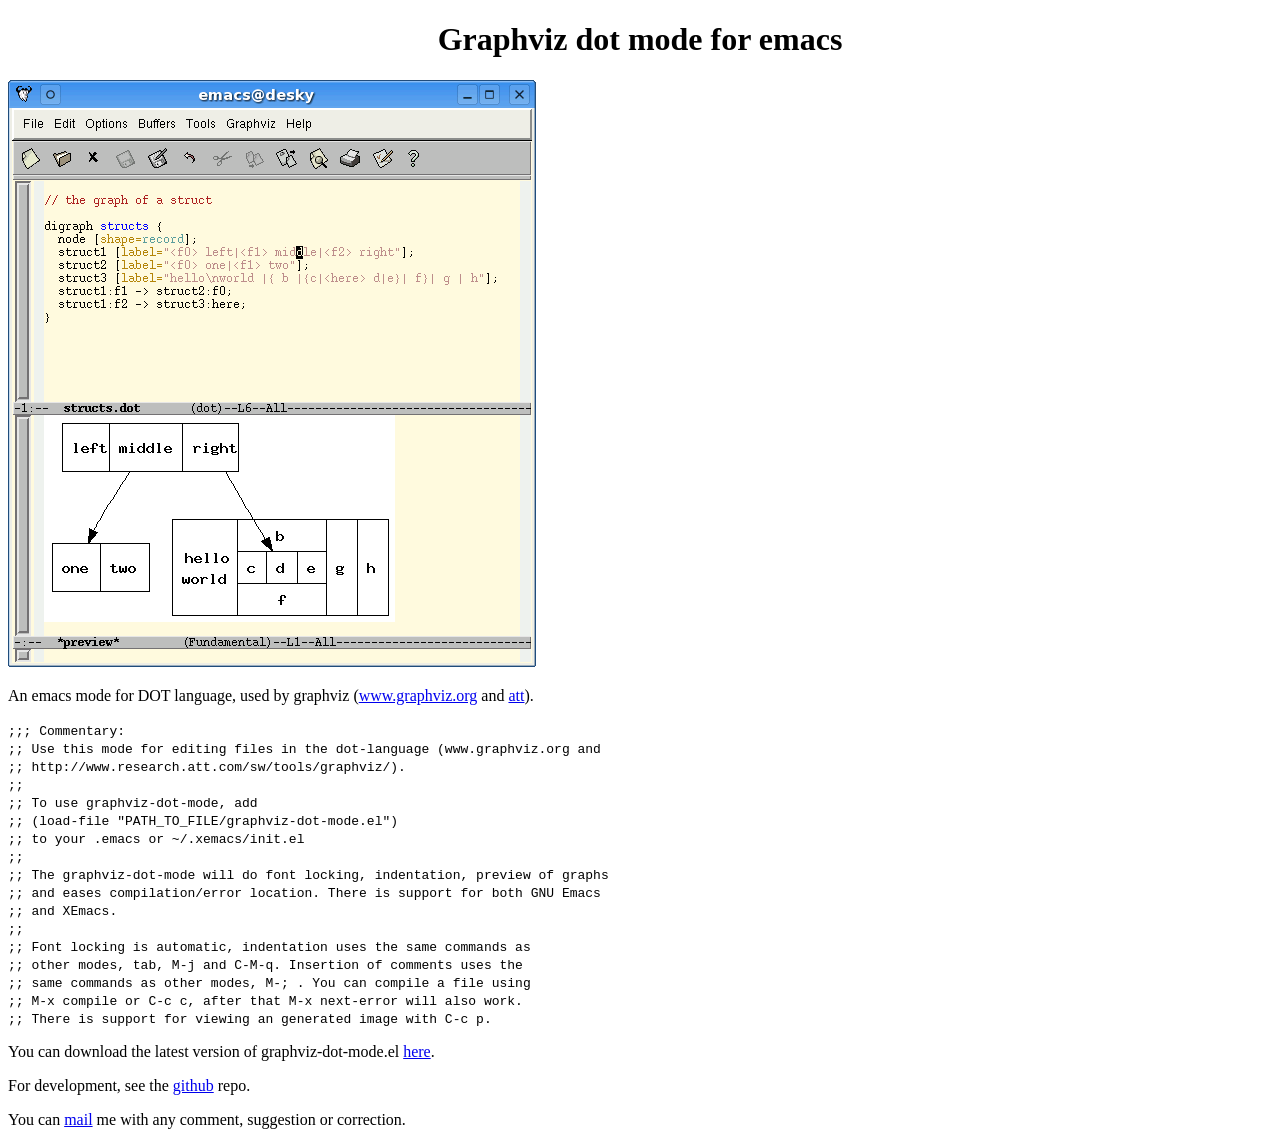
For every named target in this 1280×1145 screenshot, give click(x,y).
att (516, 695)
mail (78, 1119)
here (417, 1051)
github (193, 1085)
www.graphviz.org (418, 695)
